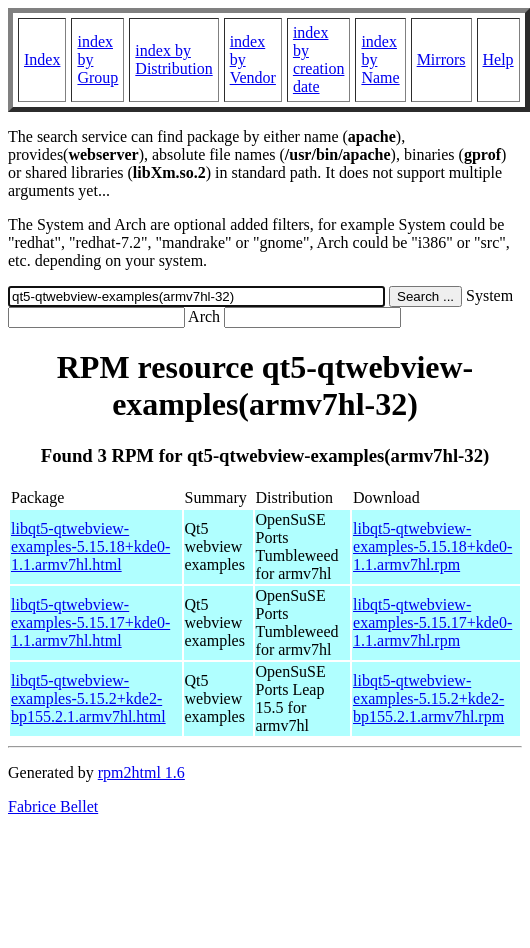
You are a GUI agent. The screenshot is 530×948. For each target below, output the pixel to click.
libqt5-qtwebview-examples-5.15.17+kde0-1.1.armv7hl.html (90, 622)
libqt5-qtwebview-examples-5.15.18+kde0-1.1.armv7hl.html (90, 546)
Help (498, 59)
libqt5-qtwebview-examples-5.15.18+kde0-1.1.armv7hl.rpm (432, 546)
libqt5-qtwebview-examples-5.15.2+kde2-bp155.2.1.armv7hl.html (88, 698)
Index (42, 59)
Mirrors (441, 59)
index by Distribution (173, 59)
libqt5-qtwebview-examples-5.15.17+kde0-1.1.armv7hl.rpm (432, 622)
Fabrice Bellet (53, 806)
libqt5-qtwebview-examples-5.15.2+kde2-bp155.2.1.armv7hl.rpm (428, 698)
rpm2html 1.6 (141, 772)
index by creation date (319, 59)
